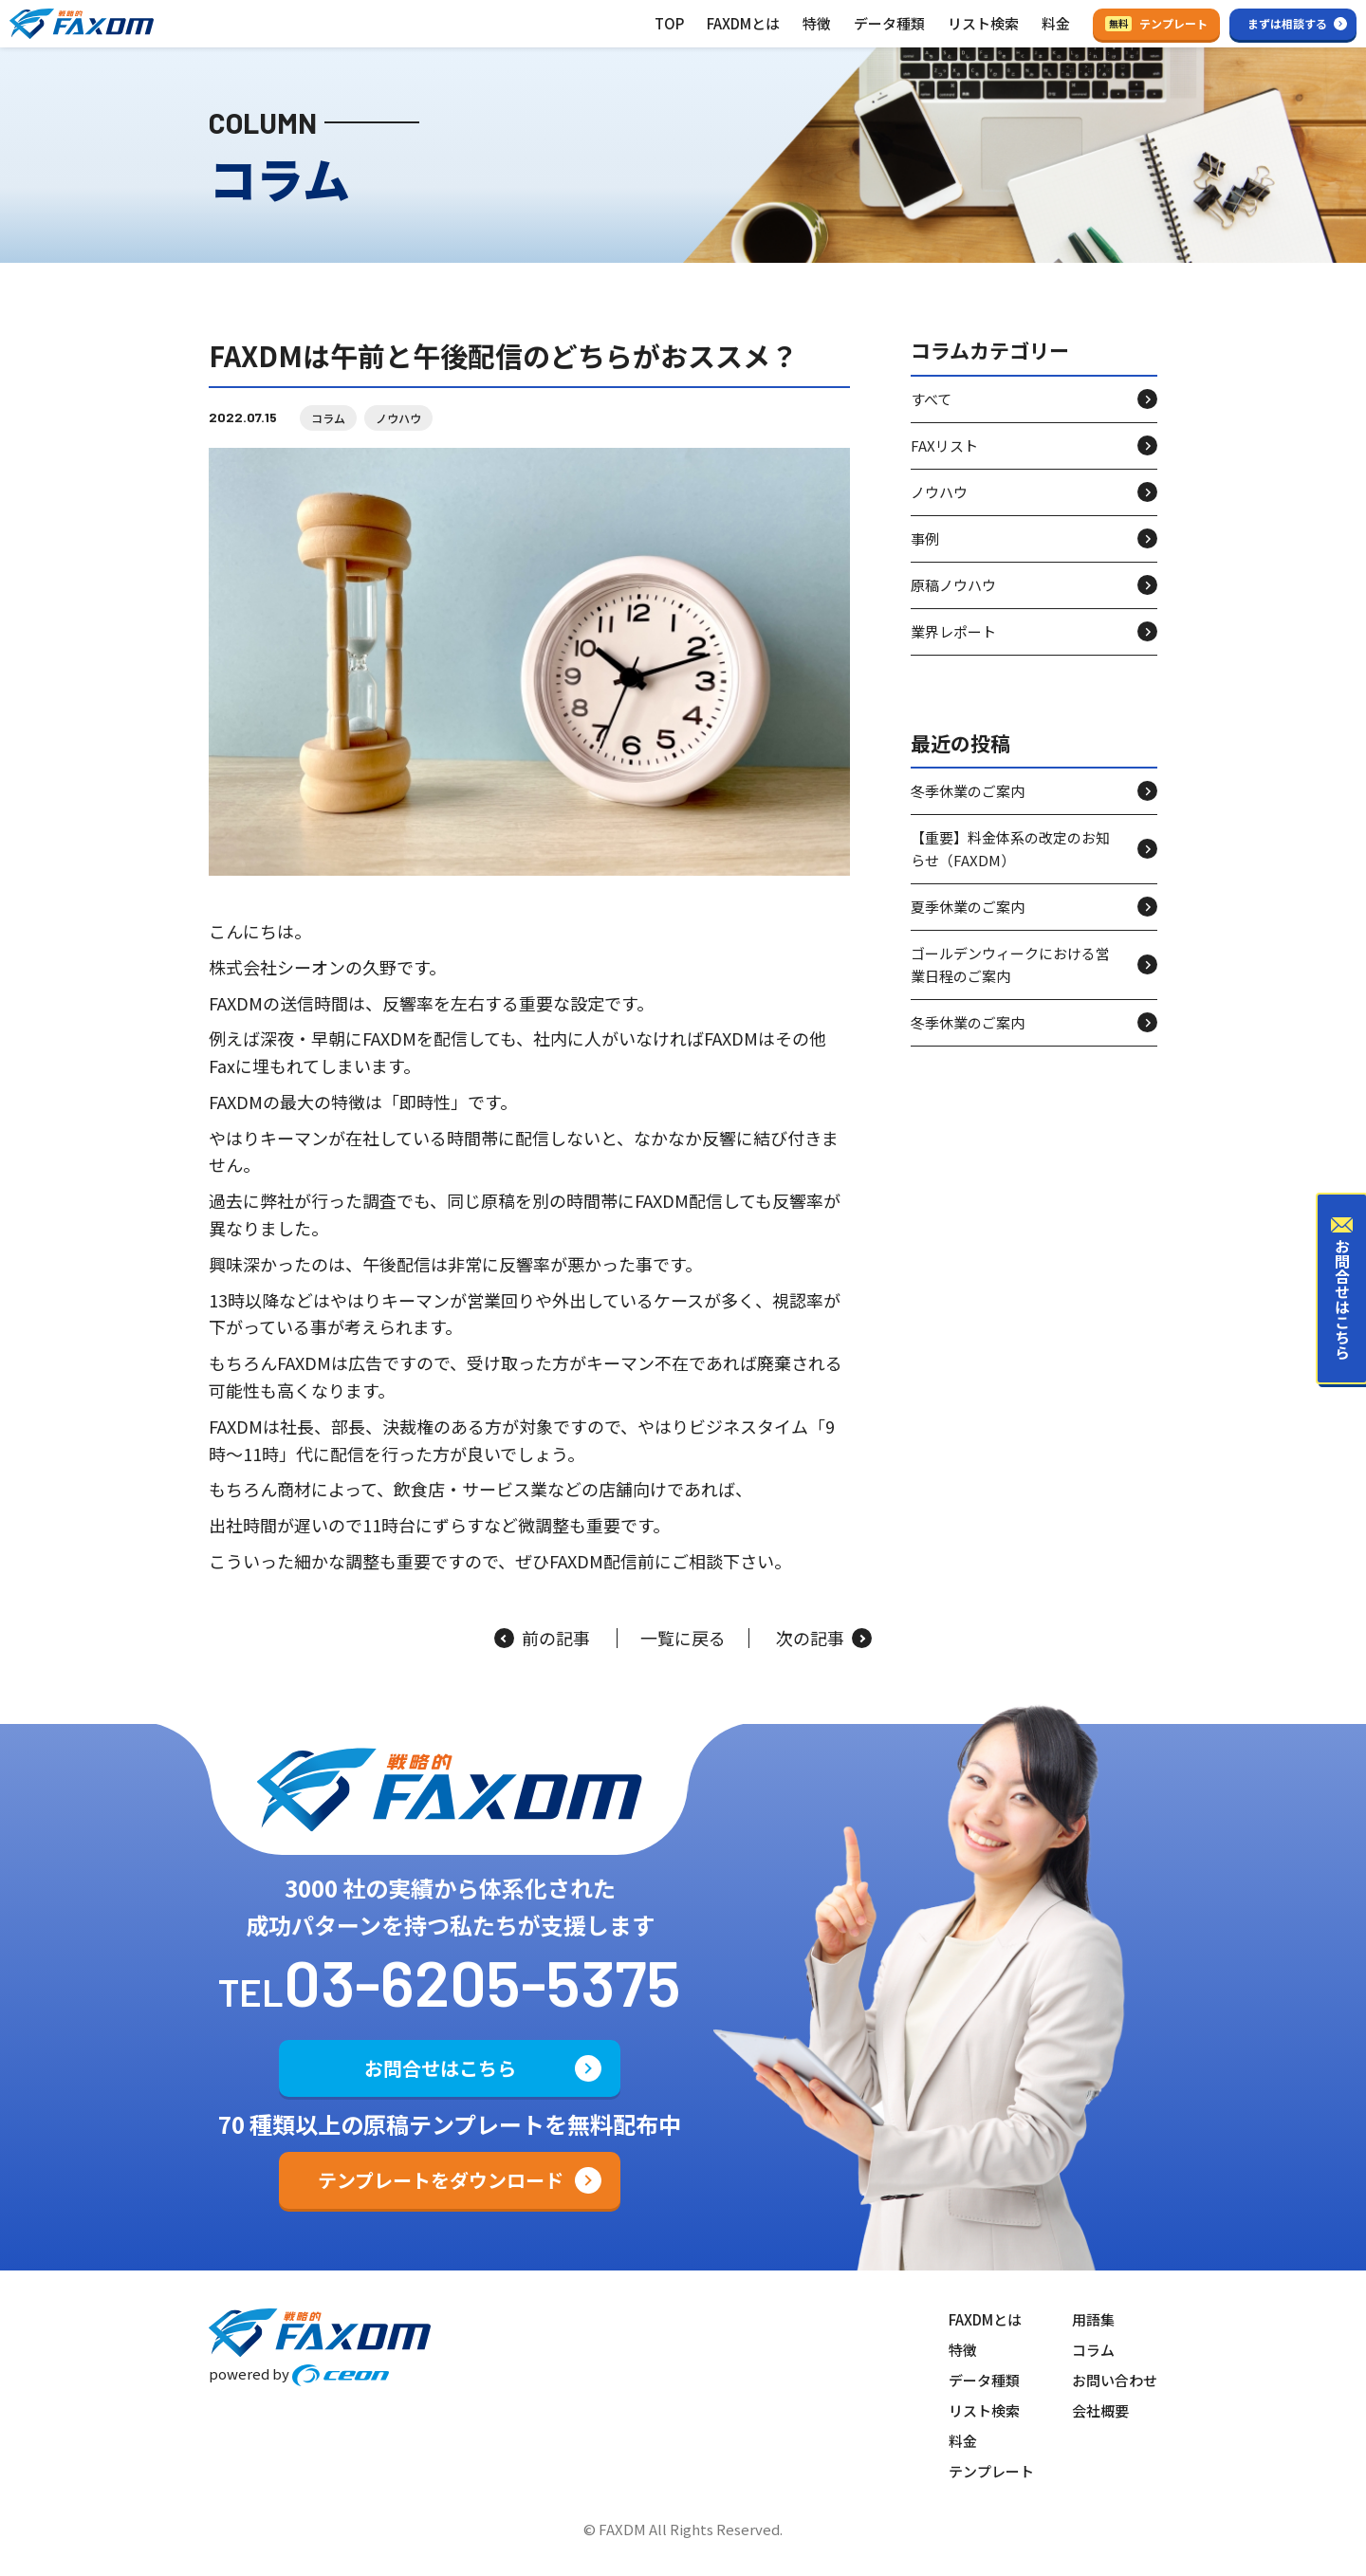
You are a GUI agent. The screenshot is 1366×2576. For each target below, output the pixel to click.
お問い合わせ (1114, 2380)
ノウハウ (398, 418)
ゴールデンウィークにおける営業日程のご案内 (1010, 964)
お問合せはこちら (440, 2068)
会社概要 (1100, 2410)
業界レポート (953, 631)
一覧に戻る (683, 1638)
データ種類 (889, 23)
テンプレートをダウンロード (440, 2180)
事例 (925, 538)
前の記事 (542, 1638)
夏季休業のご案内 (967, 907)
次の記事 (824, 1638)
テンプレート (1156, 23)
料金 (1056, 23)
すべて (931, 399)
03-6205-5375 (482, 1981)
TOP (669, 23)
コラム (328, 418)
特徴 (817, 23)
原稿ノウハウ (953, 585)
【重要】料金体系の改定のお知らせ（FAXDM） (1010, 848)
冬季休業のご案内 (967, 791)
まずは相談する (1287, 23)
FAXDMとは (743, 23)
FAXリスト (944, 445)
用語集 (1093, 2319)
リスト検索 (983, 23)
